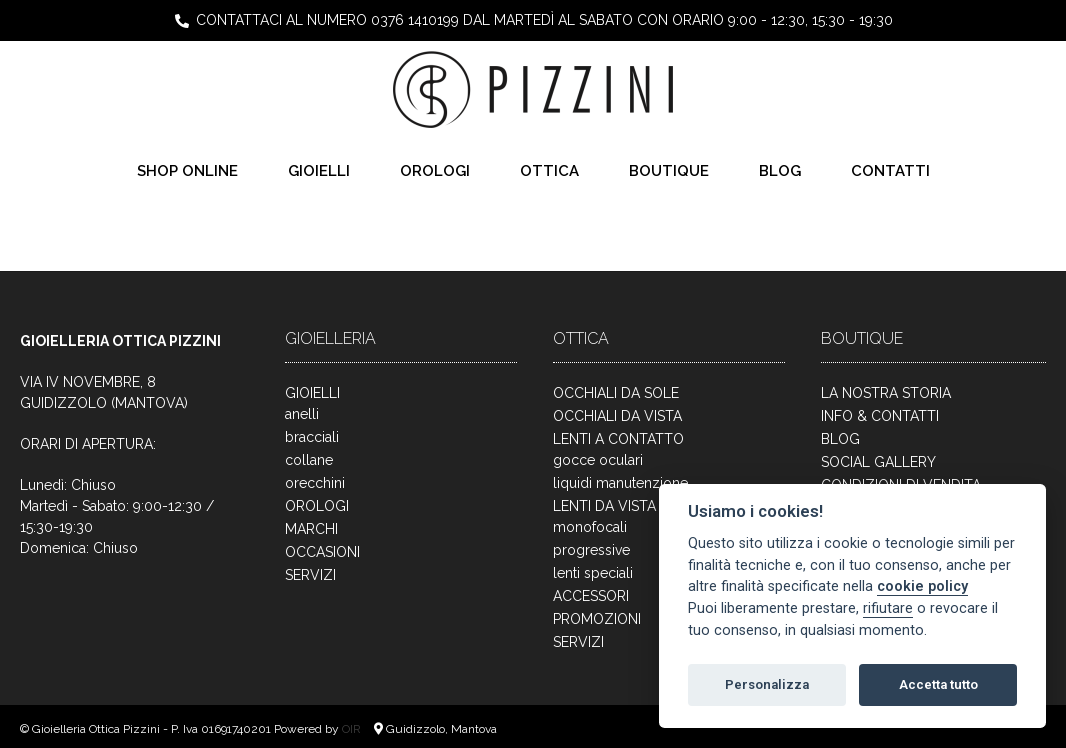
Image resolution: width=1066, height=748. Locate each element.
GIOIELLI (319, 171)
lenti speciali (593, 573)
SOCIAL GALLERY (878, 462)
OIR (353, 729)
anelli (302, 414)
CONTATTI (890, 171)
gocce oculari (598, 460)
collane (309, 460)
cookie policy (922, 586)
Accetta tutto (938, 684)
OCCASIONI (322, 552)
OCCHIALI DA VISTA (617, 416)
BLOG (780, 171)
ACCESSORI (591, 596)
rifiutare (888, 608)
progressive (591, 550)
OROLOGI (435, 171)
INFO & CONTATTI (880, 416)
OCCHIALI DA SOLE (616, 393)
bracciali (312, 437)
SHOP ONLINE (187, 171)
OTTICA (549, 171)
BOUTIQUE (669, 171)
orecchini (315, 483)
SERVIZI (310, 575)
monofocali (590, 527)
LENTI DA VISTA (604, 506)
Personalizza (767, 684)
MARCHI (311, 529)
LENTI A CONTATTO (618, 439)
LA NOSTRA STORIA (886, 393)
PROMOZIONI (597, 619)
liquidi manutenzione (620, 483)
